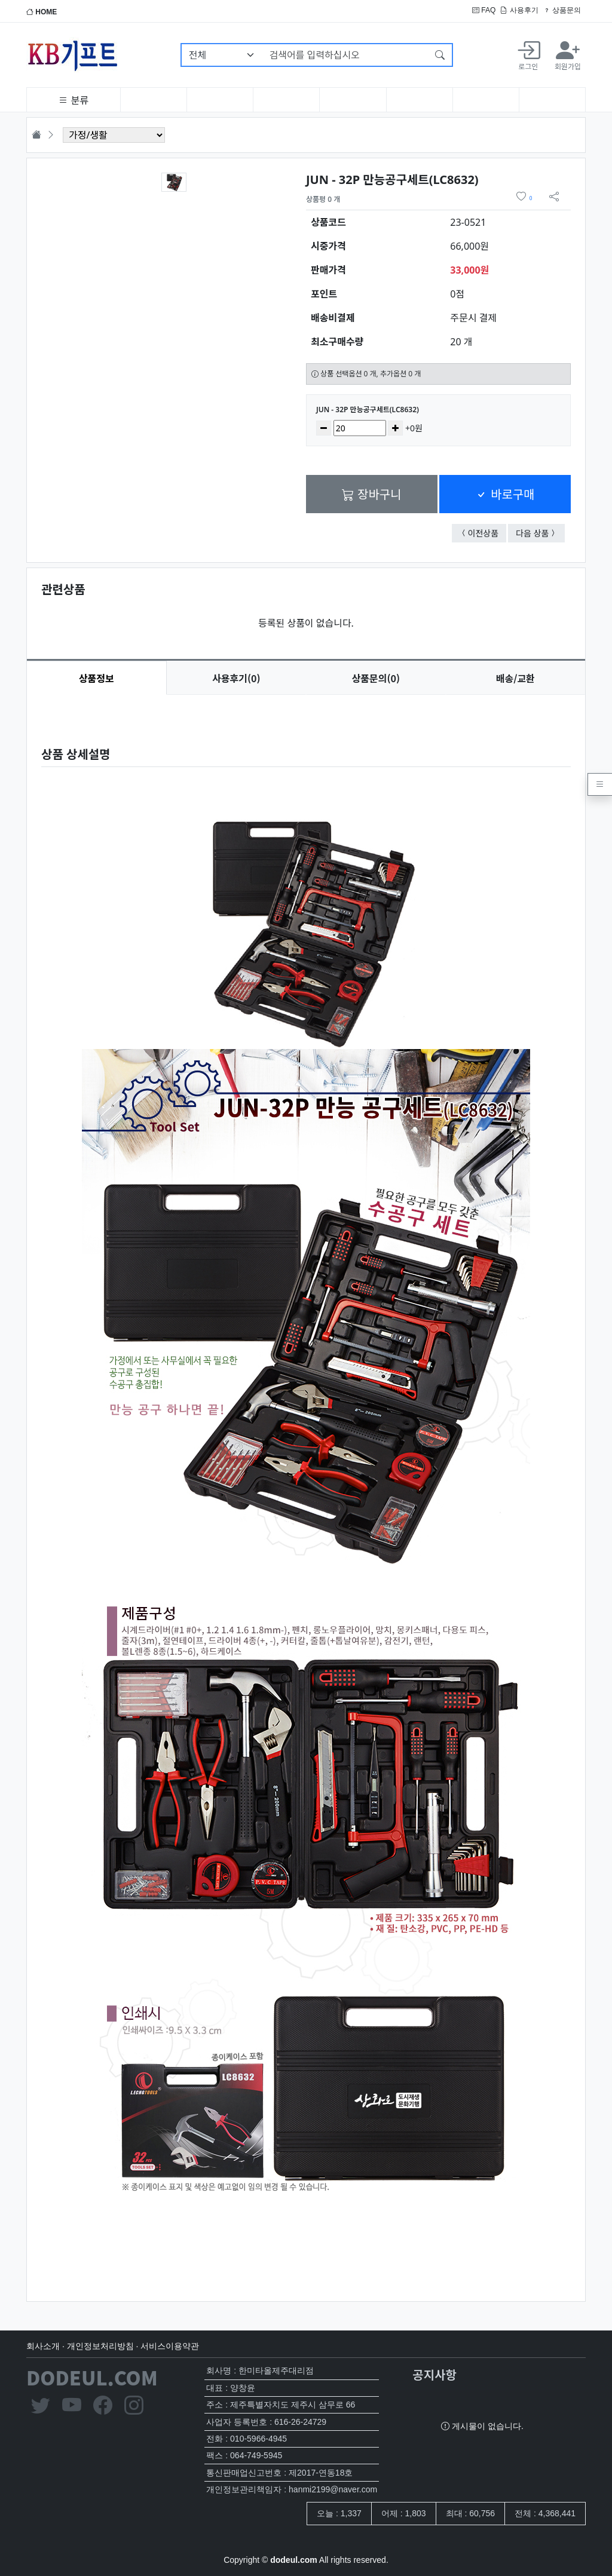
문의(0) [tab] (376, 678)
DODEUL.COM (92, 2377)
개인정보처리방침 (100, 2346)
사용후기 (519, 10)
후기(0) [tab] (236, 678)
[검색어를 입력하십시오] (345, 55)
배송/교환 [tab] (515, 678)
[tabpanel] (306, 1488)
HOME (41, 12)
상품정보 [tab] (96, 678)
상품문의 (562, 10)
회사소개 (43, 2346)
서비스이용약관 (169, 2346)
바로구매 (504, 493)
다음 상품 (540, 532)
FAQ (483, 10)
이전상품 (487, 532)
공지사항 (434, 2374)
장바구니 (371, 493)
